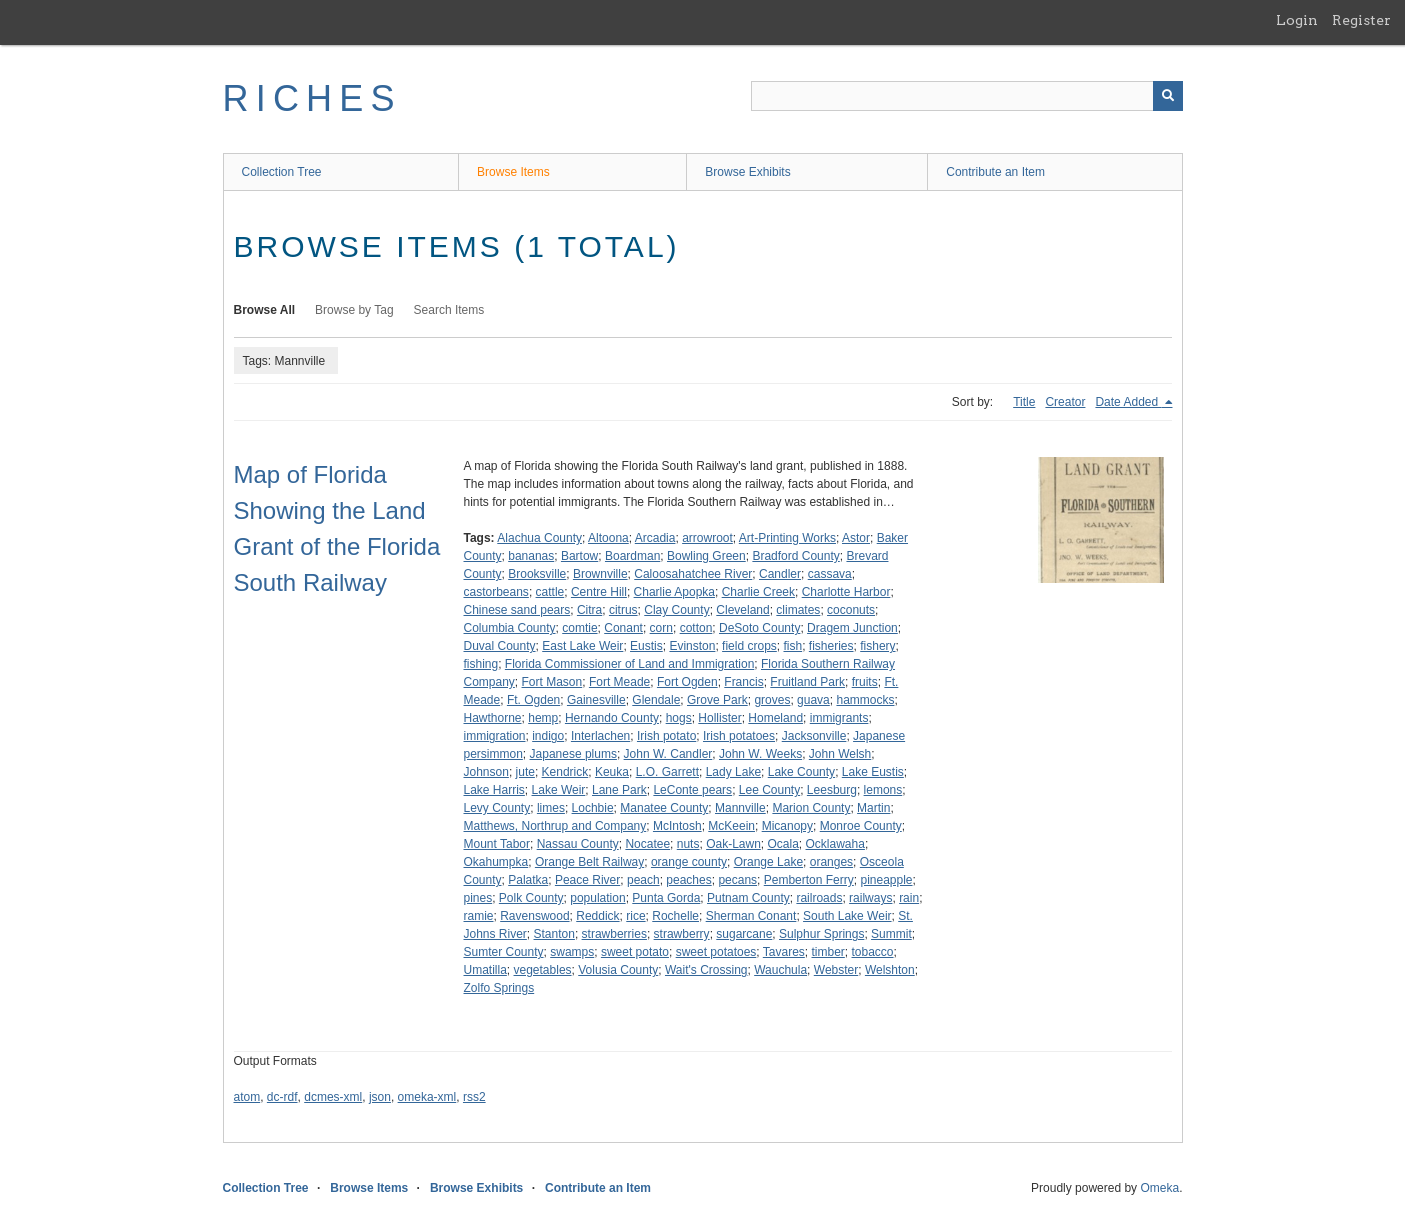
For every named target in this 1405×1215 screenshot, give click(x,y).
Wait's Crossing (706, 970)
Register (1361, 20)
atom (247, 1097)
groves (772, 700)
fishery (877, 646)
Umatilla (485, 970)
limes (551, 808)
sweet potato (635, 952)
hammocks (865, 700)
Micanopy (787, 826)
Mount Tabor (497, 844)
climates (798, 610)
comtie (579, 628)
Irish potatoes (739, 736)
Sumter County (504, 952)
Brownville (600, 574)
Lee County (769, 790)
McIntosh (677, 826)
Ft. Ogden (533, 700)
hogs (679, 718)
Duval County (500, 646)
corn (661, 628)
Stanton (554, 934)
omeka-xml (427, 1097)
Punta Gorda (666, 898)
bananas (531, 556)
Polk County (531, 898)
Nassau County (578, 844)
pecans (737, 880)
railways (870, 898)
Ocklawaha (835, 844)
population (597, 898)
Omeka (1159, 1188)
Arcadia (655, 538)
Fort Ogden (687, 682)
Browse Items (513, 172)
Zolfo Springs (499, 988)
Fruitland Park (807, 682)
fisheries (831, 646)
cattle (550, 592)
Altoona (608, 538)
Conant (623, 628)
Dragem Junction (852, 628)
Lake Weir (559, 790)
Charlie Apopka (674, 592)
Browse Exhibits (747, 172)
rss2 (474, 1097)
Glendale (656, 700)
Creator (1065, 402)
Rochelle (675, 916)
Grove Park (717, 700)
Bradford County (795, 556)
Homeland (775, 718)
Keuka (612, 772)
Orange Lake (768, 862)
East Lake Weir (582, 646)
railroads (819, 898)
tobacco (873, 952)
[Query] (967, 96)
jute (525, 772)
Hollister (719, 718)
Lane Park (619, 790)
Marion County (811, 808)
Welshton (890, 970)
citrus (623, 610)
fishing (481, 664)
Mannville (740, 808)
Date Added (1128, 402)
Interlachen (600, 736)
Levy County (497, 808)
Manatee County (664, 808)
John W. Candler (668, 754)
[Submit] (1168, 96)
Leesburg (832, 790)
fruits (865, 682)
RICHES (312, 98)
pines (478, 898)
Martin (873, 808)
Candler (780, 574)
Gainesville (596, 700)
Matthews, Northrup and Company (555, 826)
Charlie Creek (758, 592)
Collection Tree (282, 172)
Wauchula (780, 970)
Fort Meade (619, 682)
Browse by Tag (354, 310)
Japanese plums (573, 754)
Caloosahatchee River (693, 574)
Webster (836, 970)
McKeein (731, 826)
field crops (749, 646)
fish (792, 646)
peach (643, 880)
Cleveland (742, 610)
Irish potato (666, 736)
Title (1024, 402)
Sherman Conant (751, 916)
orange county (689, 862)
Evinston (692, 646)
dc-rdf (282, 1097)
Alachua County (539, 538)
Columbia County (510, 628)
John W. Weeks (760, 754)
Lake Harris (494, 790)
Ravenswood (534, 916)
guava (813, 700)
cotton (696, 628)
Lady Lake (733, 772)
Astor (856, 538)
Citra (589, 610)
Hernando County (612, 718)
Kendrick (565, 772)
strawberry (682, 934)
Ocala (783, 844)
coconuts (851, 610)
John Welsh (840, 754)
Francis (743, 682)
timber (828, 952)
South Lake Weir (847, 916)
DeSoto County (759, 628)
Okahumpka (496, 862)
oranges (831, 862)
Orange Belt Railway (589, 862)
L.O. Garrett (667, 772)
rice (635, 916)
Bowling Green (706, 556)
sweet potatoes (716, 952)
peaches (688, 880)
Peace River (587, 880)
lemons (883, 790)
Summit (891, 934)
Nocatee (647, 844)
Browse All (265, 310)
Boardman (632, 556)
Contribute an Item (995, 172)
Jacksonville (814, 736)
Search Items (449, 310)
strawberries (614, 934)
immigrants (839, 718)
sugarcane (744, 934)
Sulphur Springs (821, 934)
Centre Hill (599, 592)
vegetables (543, 970)
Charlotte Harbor (846, 592)
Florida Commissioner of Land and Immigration (629, 664)
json (380, 1097)
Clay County (676, 610)
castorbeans (496, 592)
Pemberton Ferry (809, 880)
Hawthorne (493, 718)
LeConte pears (692, 790)
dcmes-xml (333, 1097)
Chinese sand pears (517, 610)
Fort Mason (552, 682)
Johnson (486, 772)
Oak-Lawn (733, 844)
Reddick (597, 916)
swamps (572, 952)
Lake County (801, 772)
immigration (495, 736)
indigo (548, 736)
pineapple (886, 880)
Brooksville (537, 574)
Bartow (579, 556)
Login (1297, 20)
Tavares (784, 952)
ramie (479, 916)
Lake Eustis (873, 772)
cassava (830, 574)
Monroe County (861, 826)
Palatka (528, 880)
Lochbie (593, 808)
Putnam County (748, 898)
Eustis (646, 646)
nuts (688, 844)
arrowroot (707, 538)
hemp (543, 718)
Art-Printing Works (787, 538)
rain (909, 898)
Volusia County (618, 970)
